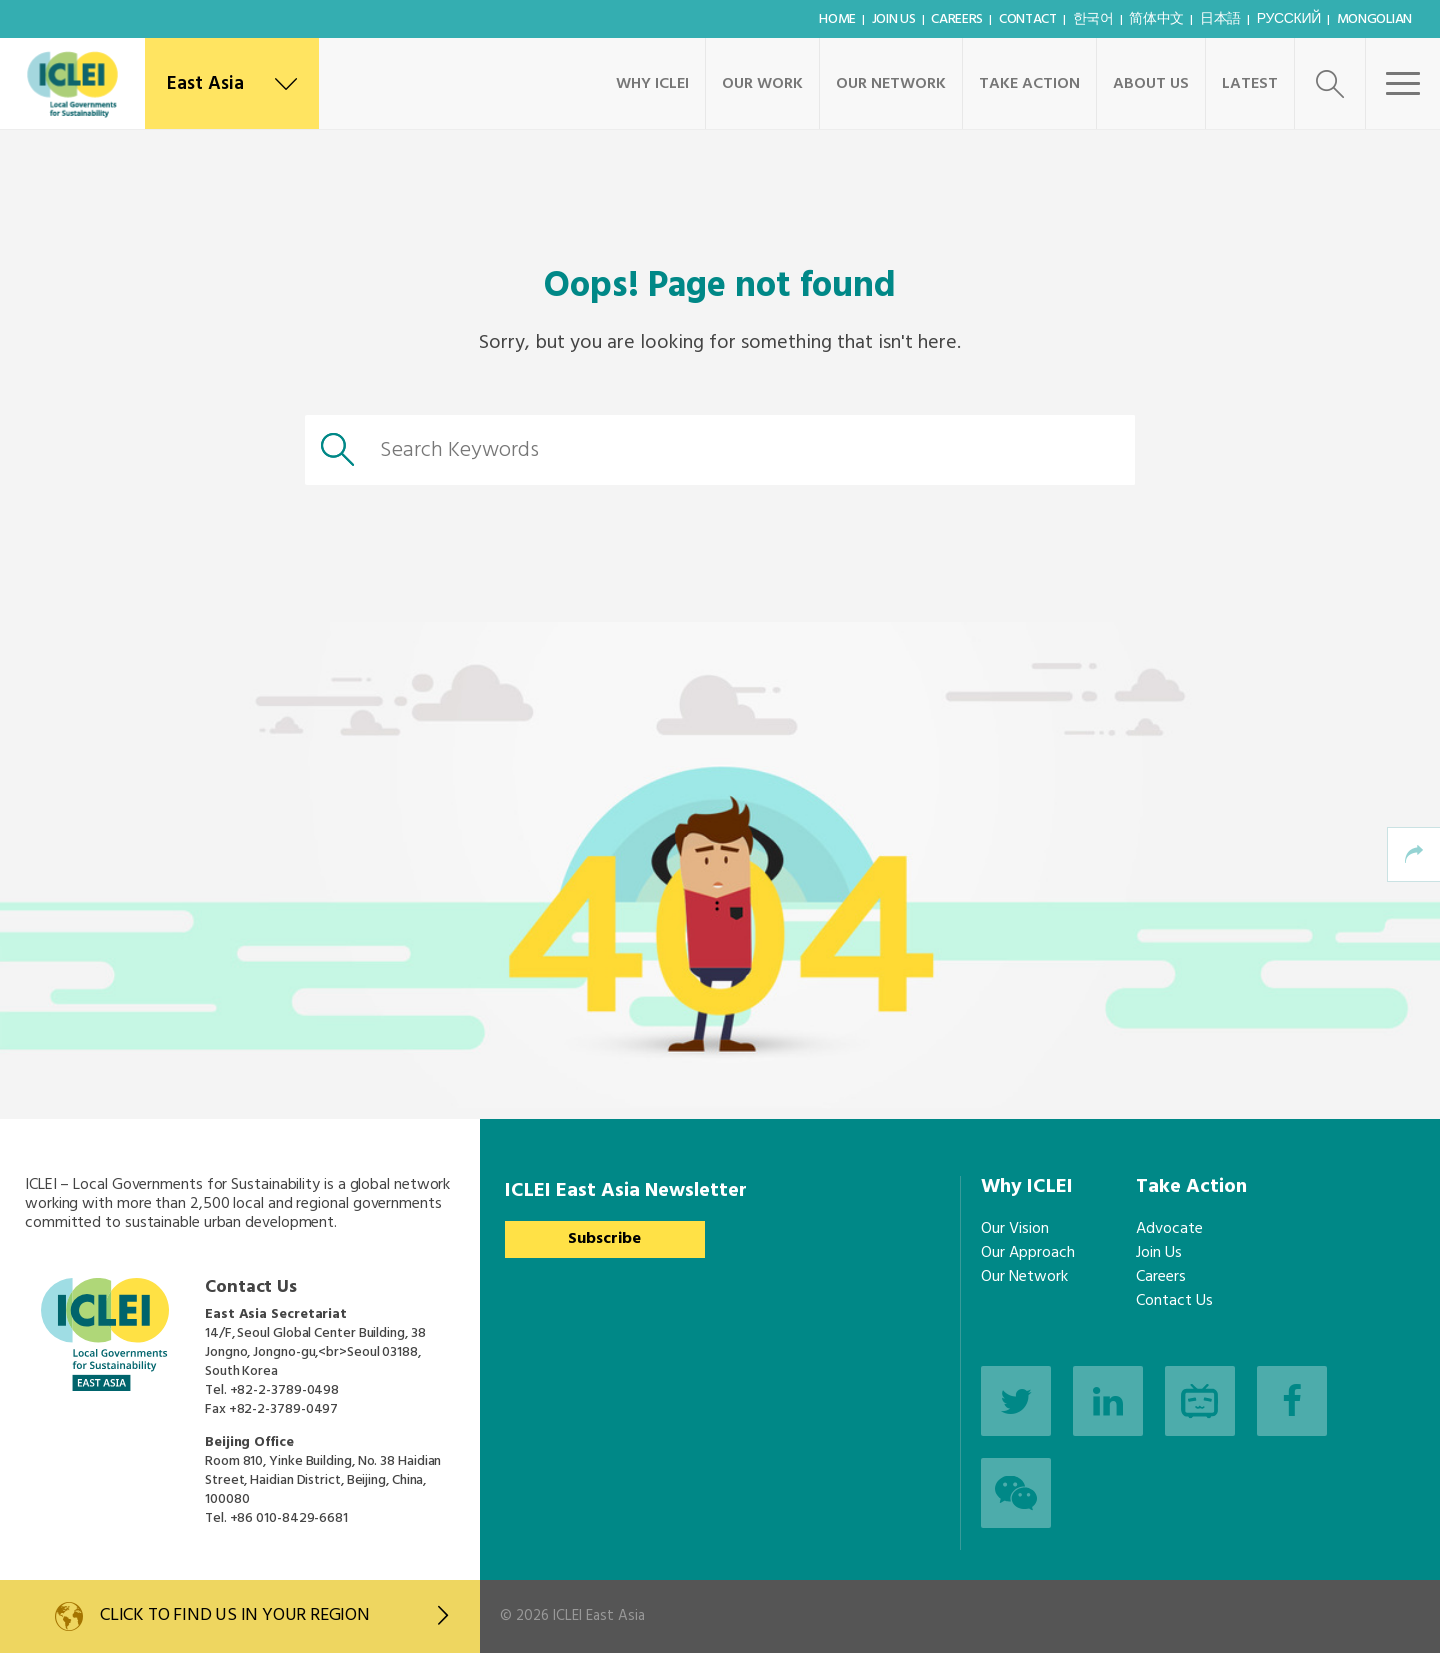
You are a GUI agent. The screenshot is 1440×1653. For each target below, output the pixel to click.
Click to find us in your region (274, 1615)
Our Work (762, 84)
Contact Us (1174, 1301)
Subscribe (604, 1239)
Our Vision (1015, 1229)
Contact (1028, 19)
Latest (1250, 84)
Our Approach (1028, 1253)
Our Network (891, 84)
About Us (1151, 84)
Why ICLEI (652, 84)
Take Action (1029, 84)
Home (837, 19)
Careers (957, 19)
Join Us (894, 19)
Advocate (1169, 1229)
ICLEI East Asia (599, 1616)
